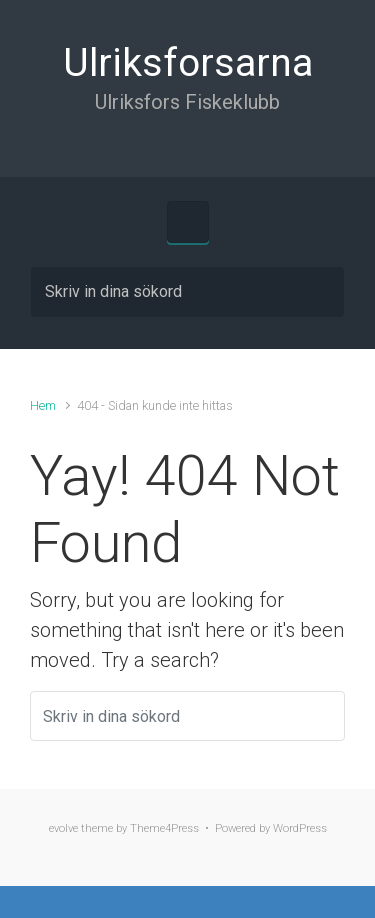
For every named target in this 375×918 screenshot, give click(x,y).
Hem (43, 405)
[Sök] (187, 292)
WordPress (300, 828)
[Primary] (188, 222)
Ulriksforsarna (188, 63)
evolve (63, 828)
